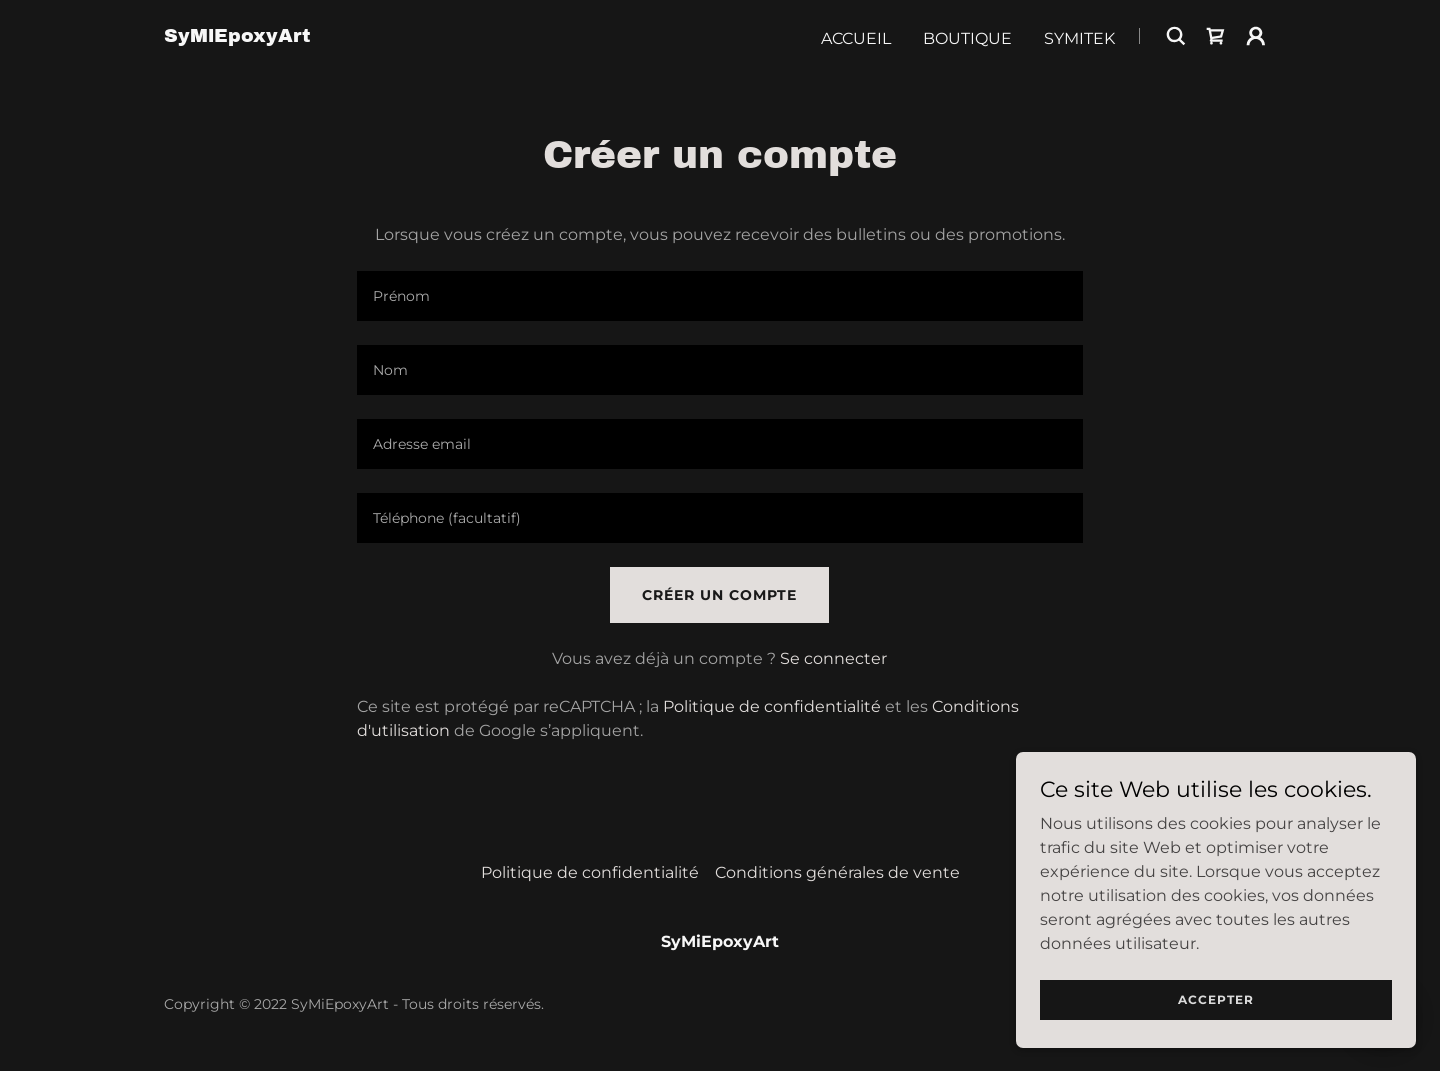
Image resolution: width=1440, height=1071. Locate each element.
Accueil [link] (856, 38)
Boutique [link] (967, 38)
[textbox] (719, 296)
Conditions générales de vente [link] (837, 872)
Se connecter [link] (833, 658)
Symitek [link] (1079, 38)
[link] (237, 36)
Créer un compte (719, 595)
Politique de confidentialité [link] (772, 706)
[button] (1256, 36)
